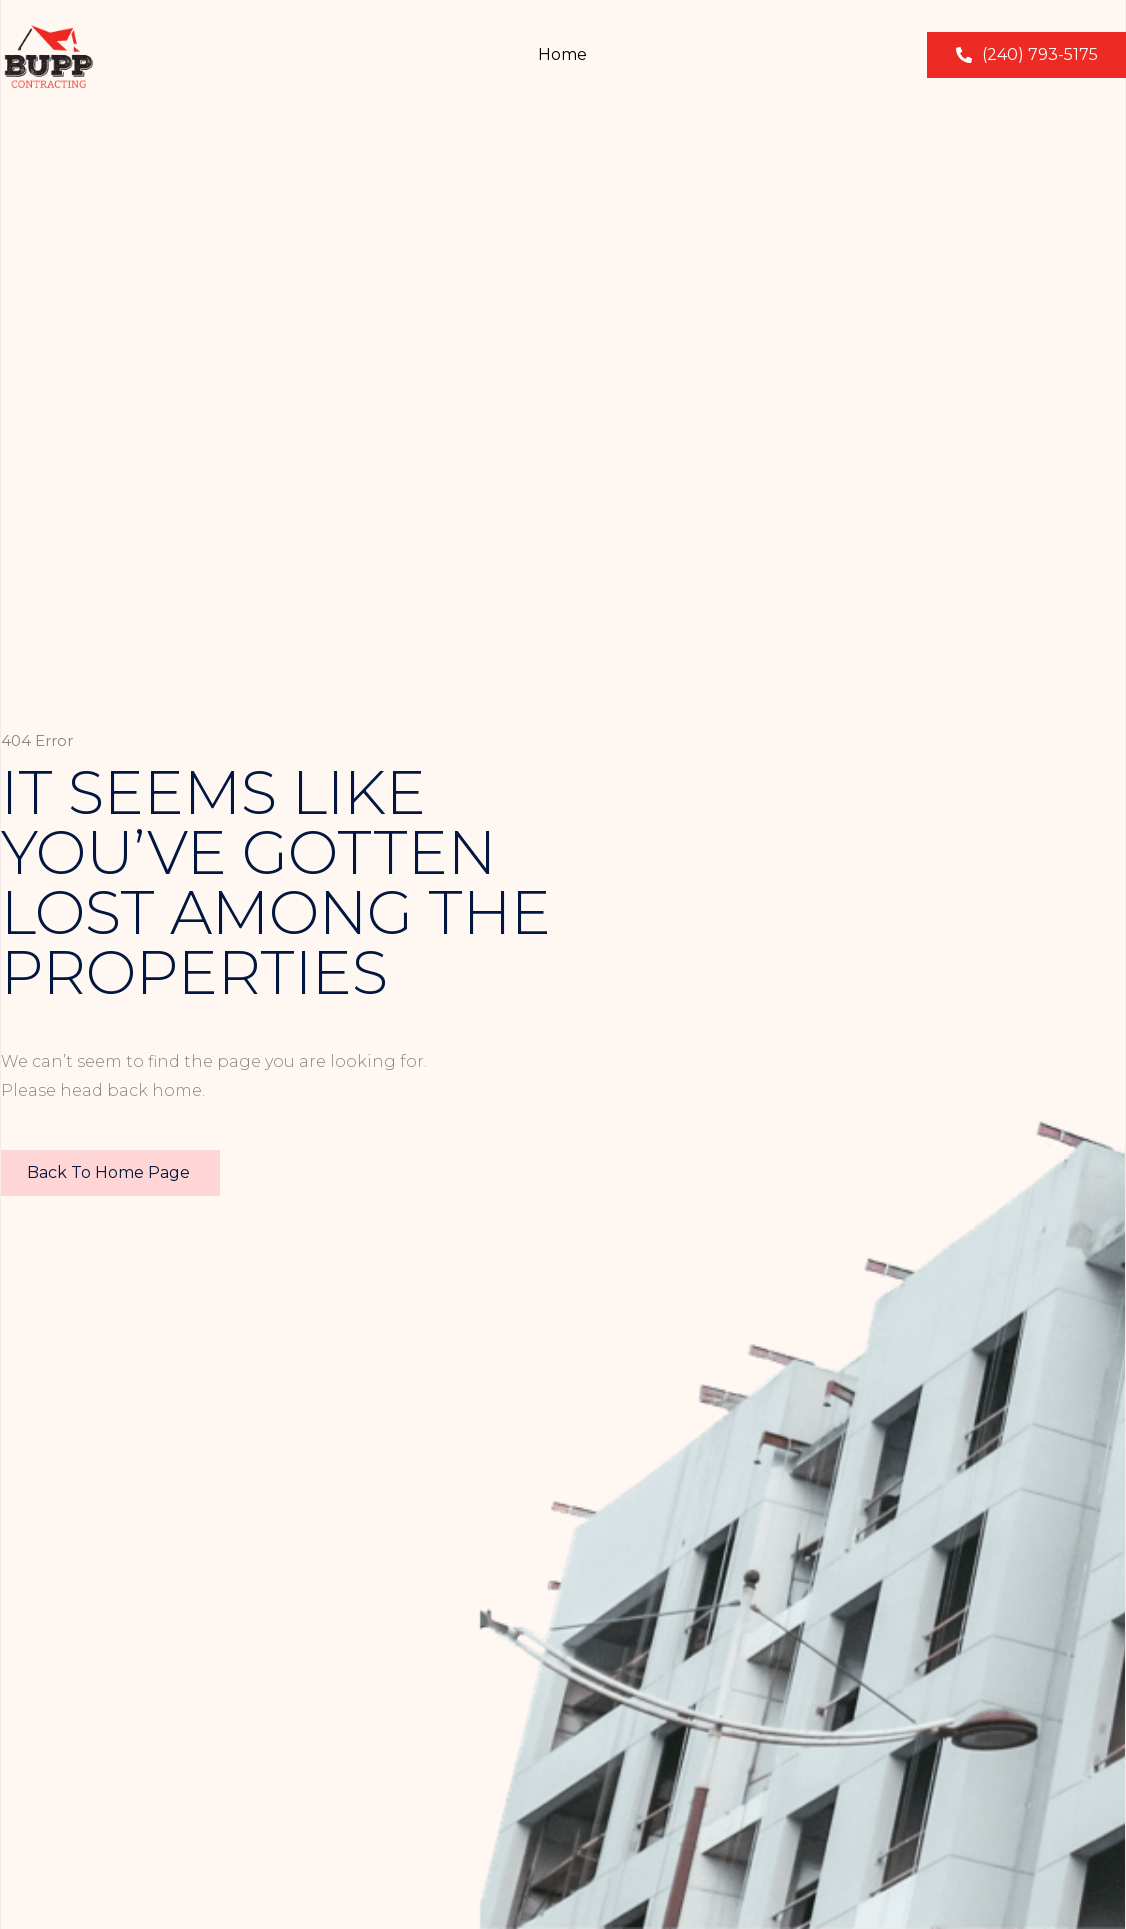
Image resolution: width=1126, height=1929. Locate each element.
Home (562, 54)
